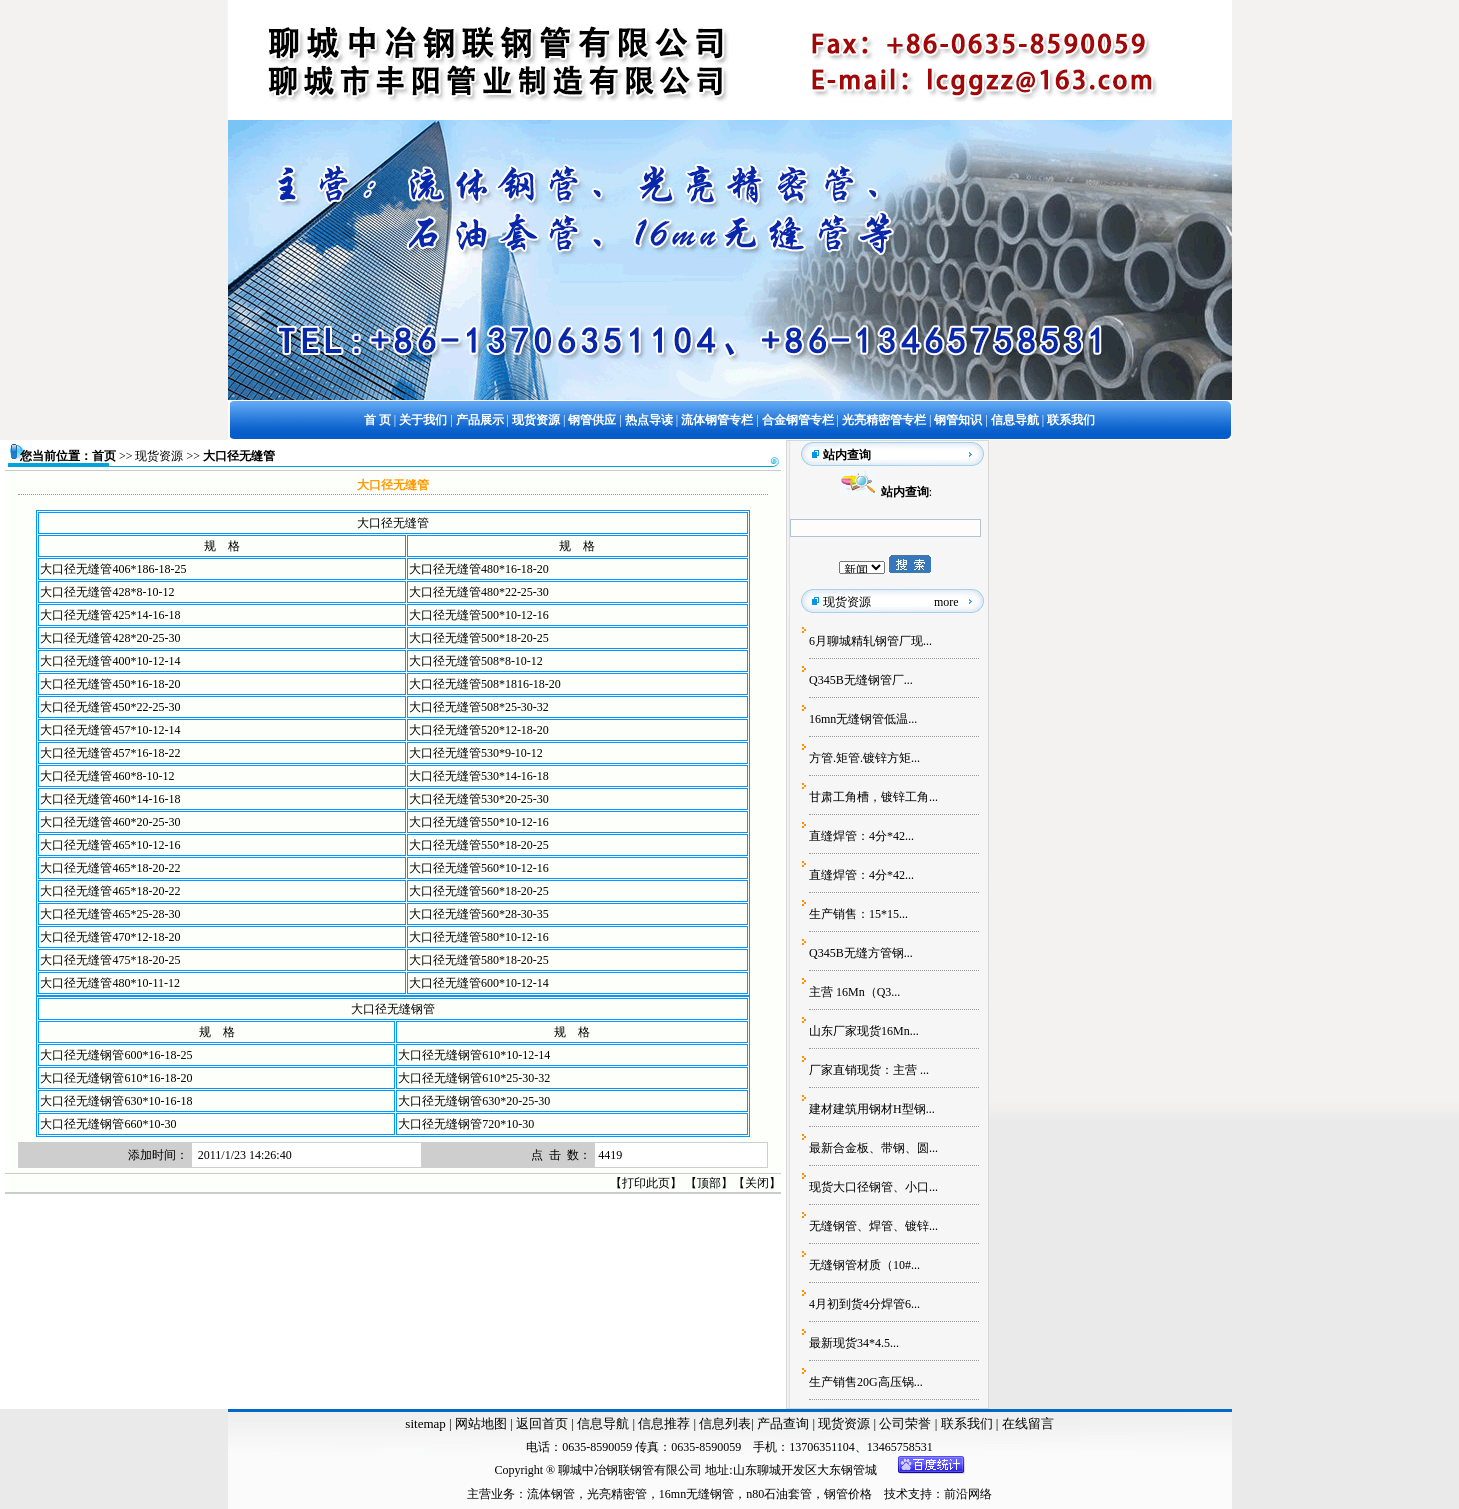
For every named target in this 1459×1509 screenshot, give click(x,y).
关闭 (757, 1183)
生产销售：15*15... (858, 914)
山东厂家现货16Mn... (864, 1031)
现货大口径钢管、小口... (873, 1187)
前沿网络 (968, 1494)
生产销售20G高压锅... (866, 1382)
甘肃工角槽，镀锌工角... (873, 797)
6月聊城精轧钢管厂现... (870, 641)
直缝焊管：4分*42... (861, 836)
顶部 (709, 1183)
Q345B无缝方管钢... (861, 953)
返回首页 (540, 1423)
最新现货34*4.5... (854, 1343)
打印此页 (646, 1183)
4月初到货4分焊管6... (864, 1304)
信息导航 (603, 1423)
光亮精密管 (617, 1494)
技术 (896, 1494)
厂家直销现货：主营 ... (869, 1070)
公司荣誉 (906, 1423)
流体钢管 (551, 1494)
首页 (104, 456)
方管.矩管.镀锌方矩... (864, 758)
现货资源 (159, 456)
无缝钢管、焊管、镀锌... (873, 1226)
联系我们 (968, 1423)
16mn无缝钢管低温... (863, 719)
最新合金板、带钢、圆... (873, 1148)
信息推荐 (662, 1423)
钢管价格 (848, 1494)
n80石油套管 (779, 1494)
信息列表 (725, 1423)
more (946, 602)
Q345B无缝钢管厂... (861, 680)
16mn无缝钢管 (696, 1494)
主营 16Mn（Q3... (854, 992)
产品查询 (784, 1423)
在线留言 (1028, 1423)
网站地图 (481, 1423)
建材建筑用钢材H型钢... (872, 1109)
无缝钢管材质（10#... (864, 1265)
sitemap (425, 1423)
